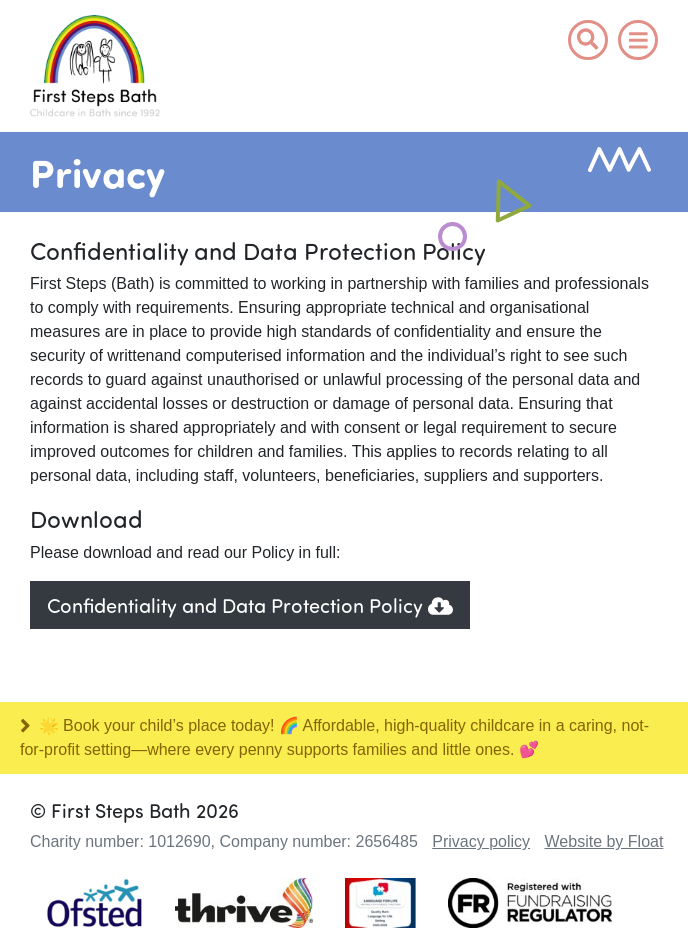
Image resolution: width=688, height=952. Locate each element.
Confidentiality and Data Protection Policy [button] (250, 604)
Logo (95, 68)
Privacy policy (481, 841)
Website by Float (604, 841)
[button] (588, 40)
